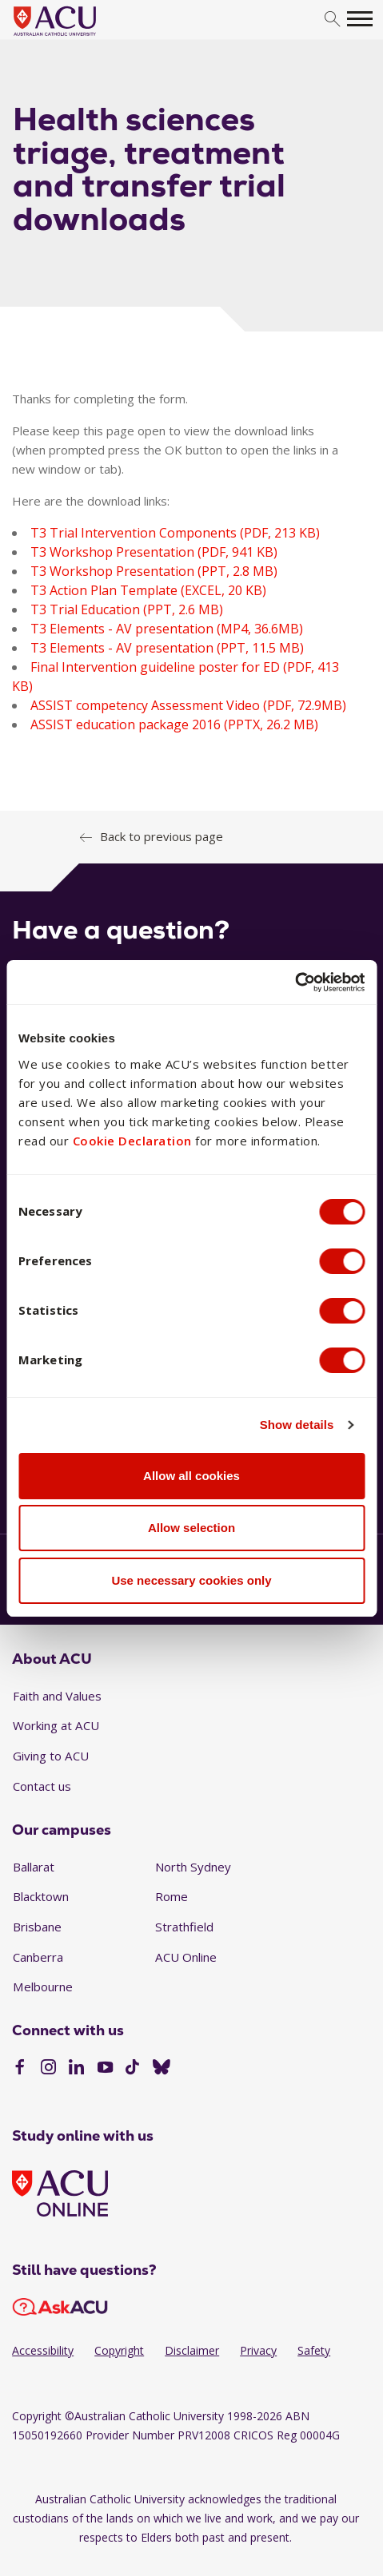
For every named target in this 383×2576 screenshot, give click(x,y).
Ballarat (33, 1867)
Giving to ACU (51, 1756)
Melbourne (43, 1987)
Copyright (119, 2350)
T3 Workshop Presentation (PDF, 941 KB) (153, 552)
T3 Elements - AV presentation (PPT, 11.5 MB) (167, 648)
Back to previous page (161, 836)
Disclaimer (192, 2350)
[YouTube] (105, 2068)
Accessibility (43, 2350)
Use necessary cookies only (191, 1580)
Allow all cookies (191, 1475)
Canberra (38, 1957)
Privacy (258, 2350)
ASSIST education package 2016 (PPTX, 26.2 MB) (174, 724)
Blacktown (41, 1896)
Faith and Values (57, 1696)
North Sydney (193, 1867)
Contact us (42, 1786)
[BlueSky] (161, 2068)
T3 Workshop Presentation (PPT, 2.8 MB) (153, 571)
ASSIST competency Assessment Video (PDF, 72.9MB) (188, 705)
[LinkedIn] (76, 2068)
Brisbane (37, 1927)
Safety (313, 2350)
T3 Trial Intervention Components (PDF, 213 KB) (175, 533)
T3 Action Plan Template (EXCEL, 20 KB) (148, 590)
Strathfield (184, 1927)
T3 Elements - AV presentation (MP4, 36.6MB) (166, 628)
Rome (171, 1896)
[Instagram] (48, 2068)
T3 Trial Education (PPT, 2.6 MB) (126, 609)
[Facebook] (19, 2068)
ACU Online (186, 1957)
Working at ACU (56, 1725)
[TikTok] (132, 2068)
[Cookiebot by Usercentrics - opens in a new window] (295, 982)
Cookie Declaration (132, 1141)
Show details (297, 1424)
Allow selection (191, 1527)
